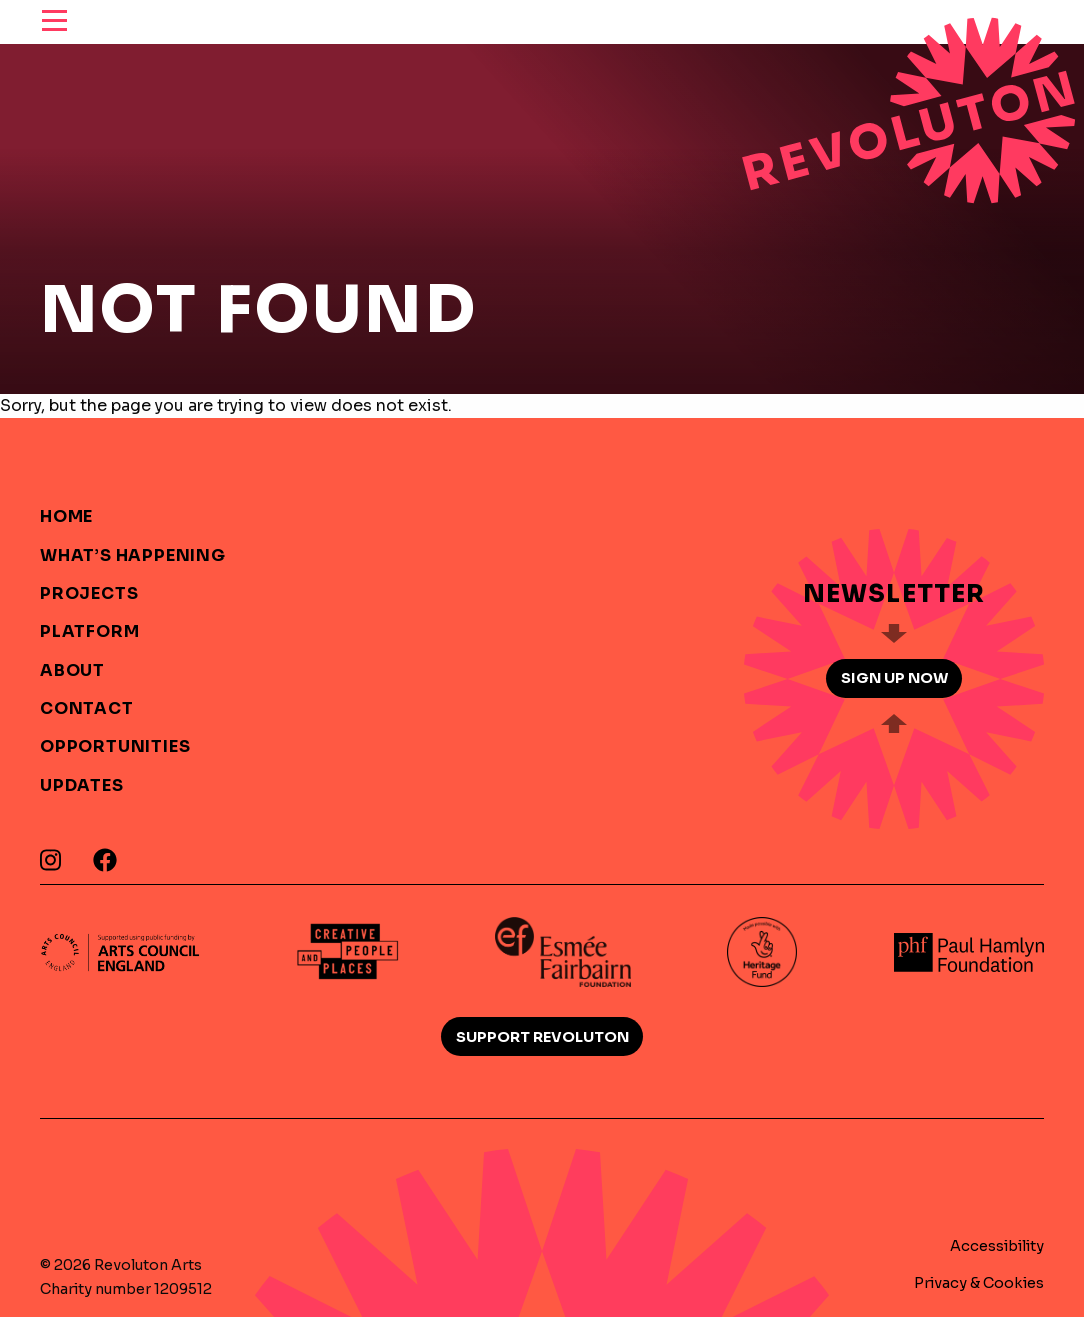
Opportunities (115, 746)
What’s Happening (133, 555)
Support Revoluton (542, 1037)
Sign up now (894, 678)
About (72, 670)
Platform (89, 631)
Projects (89, 593)
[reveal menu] (54, 22)
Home (66, 516)
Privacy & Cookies (979, 1283)
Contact (87, 708)
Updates (82, 785)
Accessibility (997, 1246)
